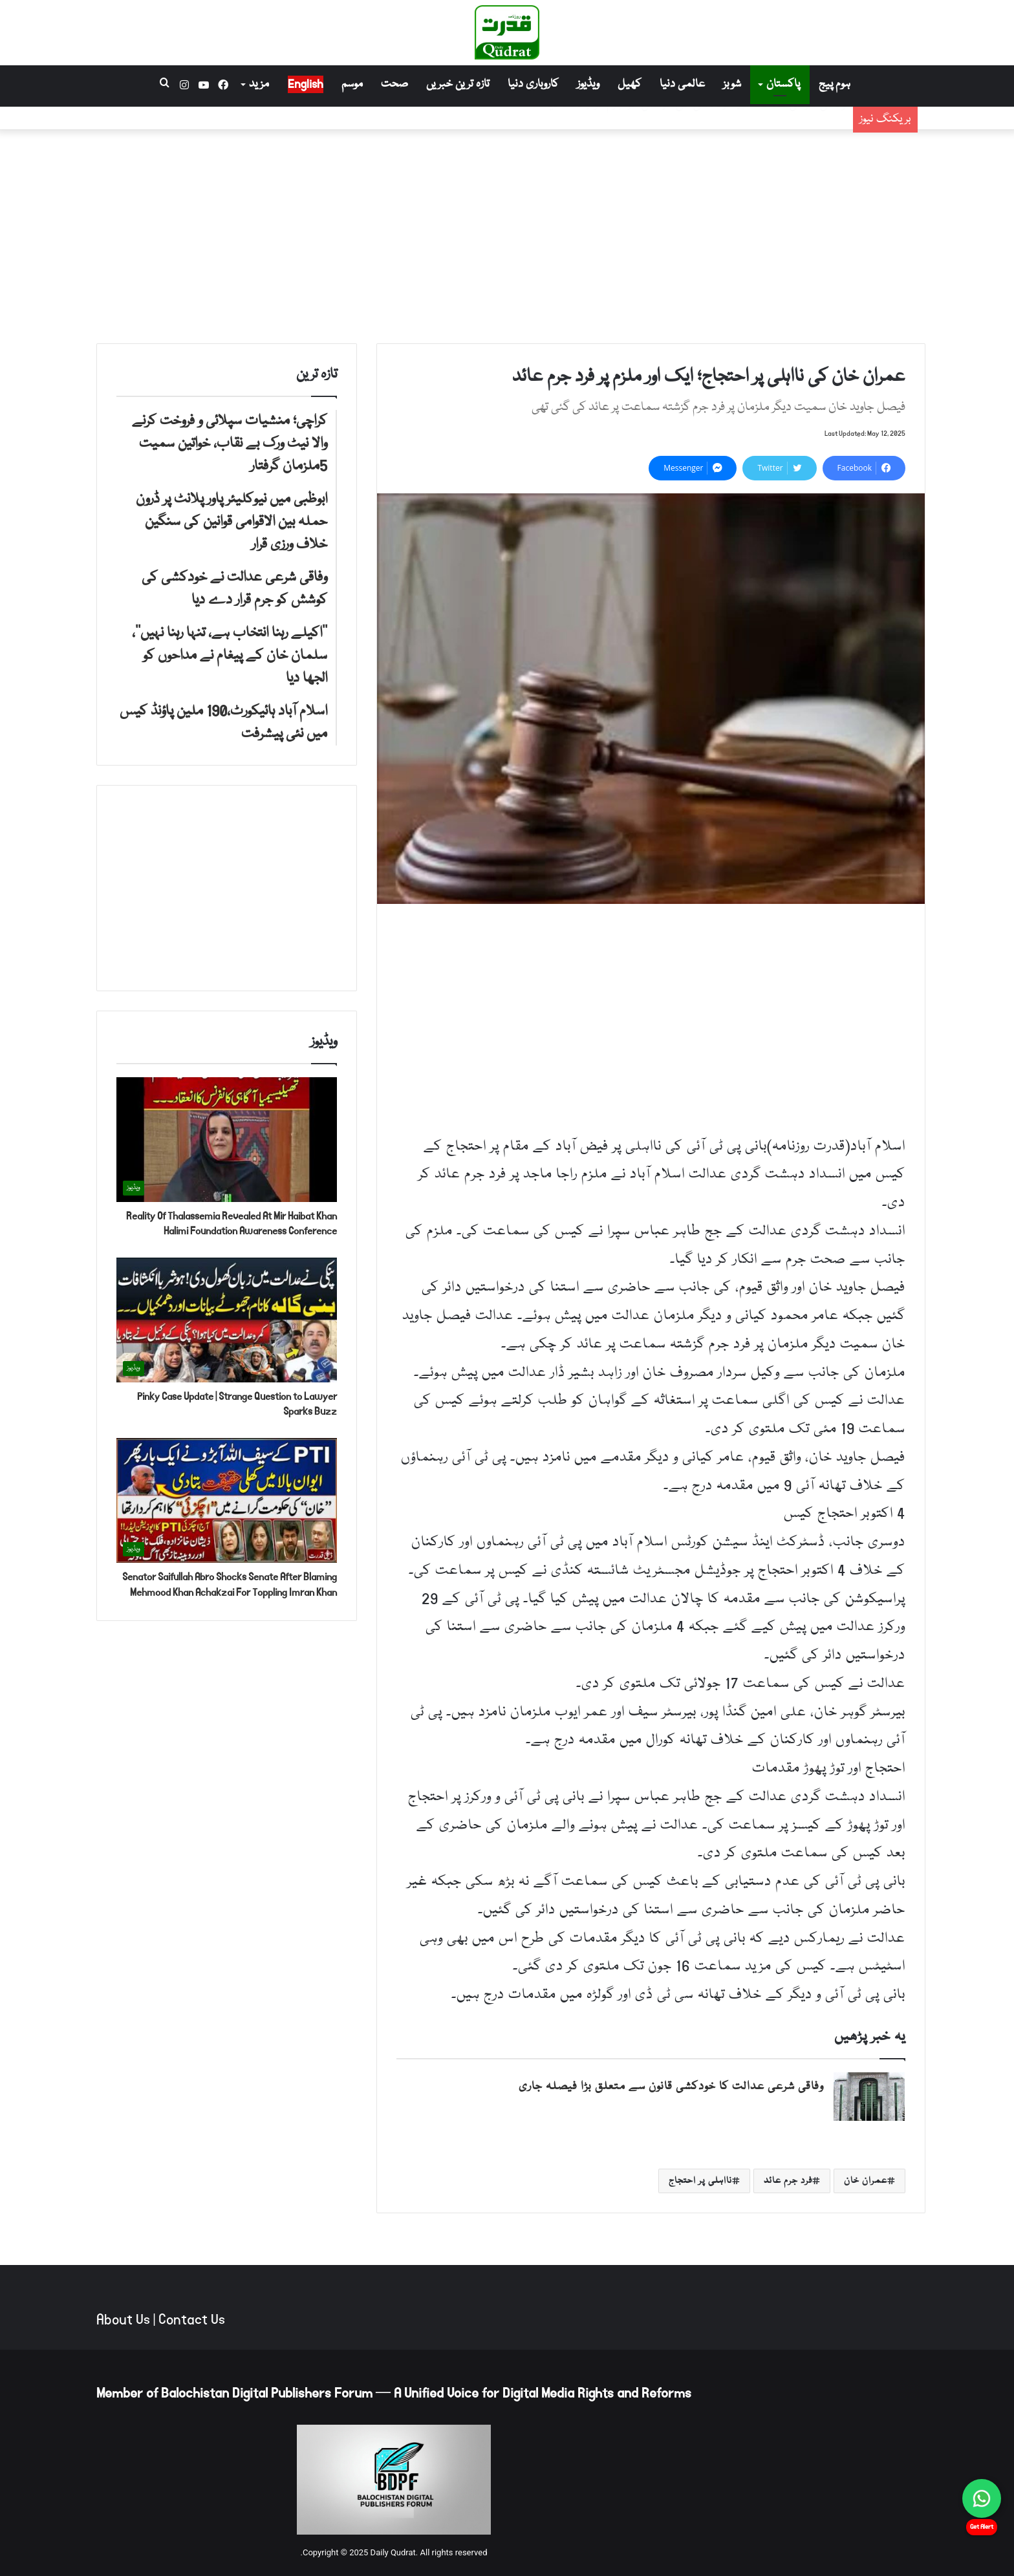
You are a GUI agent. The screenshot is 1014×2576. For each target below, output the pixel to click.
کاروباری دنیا (533, 84)
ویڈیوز (588, 84)
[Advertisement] (507, 233)
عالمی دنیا (682, 84)
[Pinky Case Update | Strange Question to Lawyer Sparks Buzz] (226, 1320)
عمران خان (865, 2181)
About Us (123, 2320)
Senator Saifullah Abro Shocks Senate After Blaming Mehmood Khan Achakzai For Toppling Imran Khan (229, 1584)
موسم (352, 84)
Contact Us (191, 2320)
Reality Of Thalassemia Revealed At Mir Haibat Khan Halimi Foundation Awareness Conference (231, 1223)
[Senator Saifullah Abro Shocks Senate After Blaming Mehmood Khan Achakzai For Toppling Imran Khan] (226, 1500)
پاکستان (783, 84)
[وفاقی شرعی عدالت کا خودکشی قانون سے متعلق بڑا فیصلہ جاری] (869, 2096)
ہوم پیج (834, 84)
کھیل (630, 84)
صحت (394, 84)
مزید (259, 84)
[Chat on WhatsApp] (981, 2498)
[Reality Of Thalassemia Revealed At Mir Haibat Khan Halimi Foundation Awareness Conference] (226, 1139)
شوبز (732, 84)
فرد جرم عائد (788, 2181)
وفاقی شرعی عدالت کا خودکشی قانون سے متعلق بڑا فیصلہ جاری (671, 2087)
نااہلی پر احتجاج (700, 2181)
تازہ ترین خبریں (458, 84)
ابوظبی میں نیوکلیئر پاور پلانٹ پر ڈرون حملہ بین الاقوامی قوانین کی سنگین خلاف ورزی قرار (629, 125)
